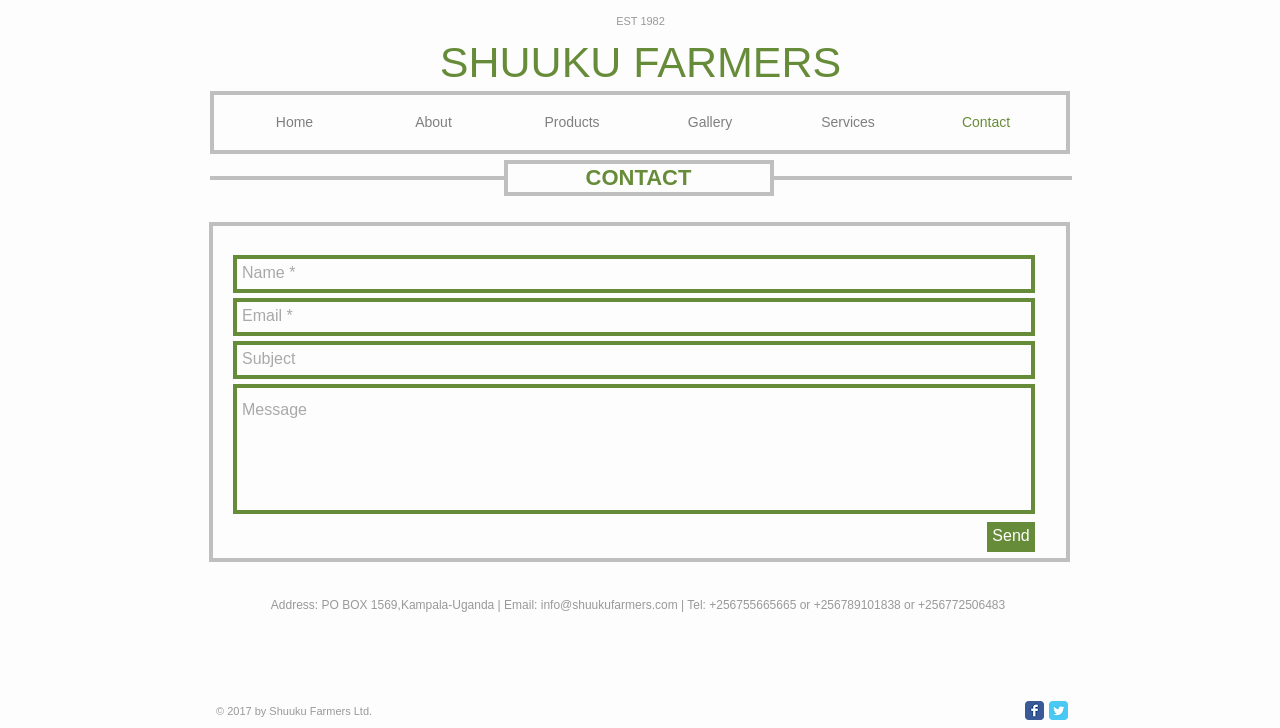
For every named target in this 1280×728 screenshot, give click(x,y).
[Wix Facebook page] (1034, 710)
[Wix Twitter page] (1058, 710)
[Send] (1011, 537)
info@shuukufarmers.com (609, 605)
